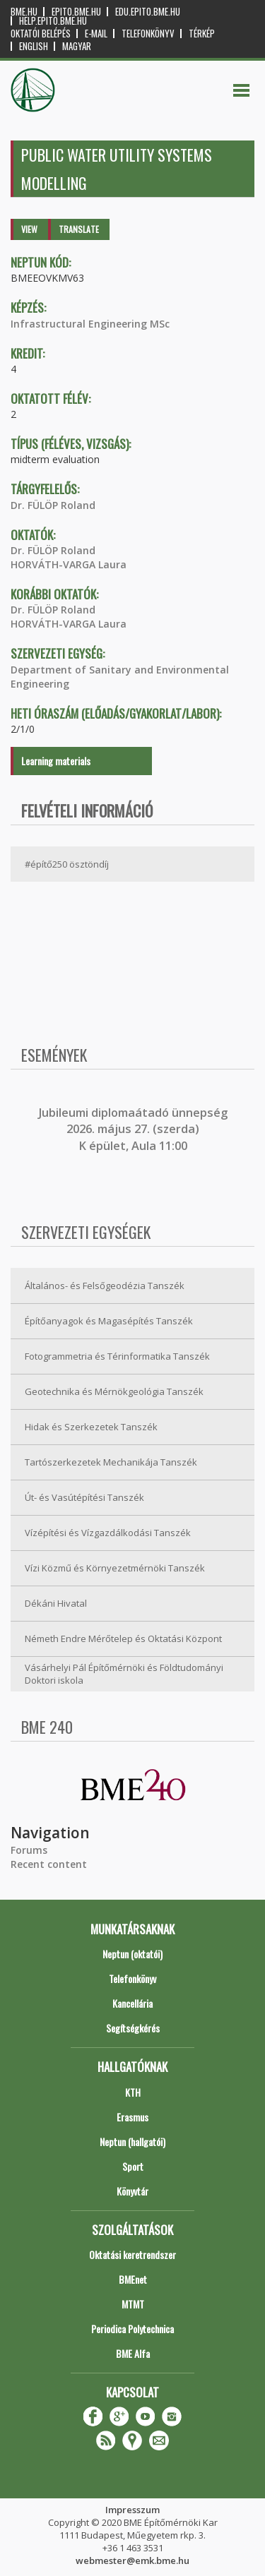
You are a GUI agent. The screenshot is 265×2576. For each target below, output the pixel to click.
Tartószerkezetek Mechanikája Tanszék (111, 1462)
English (33, 46)
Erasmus (132, 2116)
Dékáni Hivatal (56, 1603)
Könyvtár (132, 2190)
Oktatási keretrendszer (132, 2254)
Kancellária (132, 2003)
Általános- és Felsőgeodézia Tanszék (104, 1285)
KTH (133, 2092)
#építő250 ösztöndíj (67, 864)
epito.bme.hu (76, 11)
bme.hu (24, 11)
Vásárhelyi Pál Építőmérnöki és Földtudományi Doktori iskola (124, 1674)
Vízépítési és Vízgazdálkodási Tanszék (108, 1532)
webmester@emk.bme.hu (132, 2560)
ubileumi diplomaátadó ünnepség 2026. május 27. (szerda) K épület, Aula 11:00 (135, 1129)
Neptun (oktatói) (132, 1953)
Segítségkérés (133, 2027)
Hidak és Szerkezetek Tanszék (91, 1426)
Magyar (76, 46)
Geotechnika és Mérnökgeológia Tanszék (114, 1391)
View (29, 229)
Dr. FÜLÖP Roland (53, 505)
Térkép (202, 33)
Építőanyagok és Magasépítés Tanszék (109, 1320)
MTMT (133, 2303)
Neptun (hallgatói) (132, 2141)
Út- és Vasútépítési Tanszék (84, 1497)
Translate (79, 229)
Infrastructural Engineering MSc (90, 323)
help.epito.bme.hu (53, 20)
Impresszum (132, 2509)
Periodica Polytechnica (132, 2328)
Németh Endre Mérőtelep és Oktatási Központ (123, 1638)
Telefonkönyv (148, 33)
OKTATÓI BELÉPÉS (41, 33)
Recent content (49, 1864)
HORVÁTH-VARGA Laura (68, 564)
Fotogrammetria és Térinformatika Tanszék (117, 1356)
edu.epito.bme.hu (147, 11)
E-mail (96, 33)
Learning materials (55, 760)
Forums (29, 1850)
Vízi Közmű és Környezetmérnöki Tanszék (115, 1568)
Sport (132, 2166)
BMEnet (133, 2279)
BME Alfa (133, 2353)
